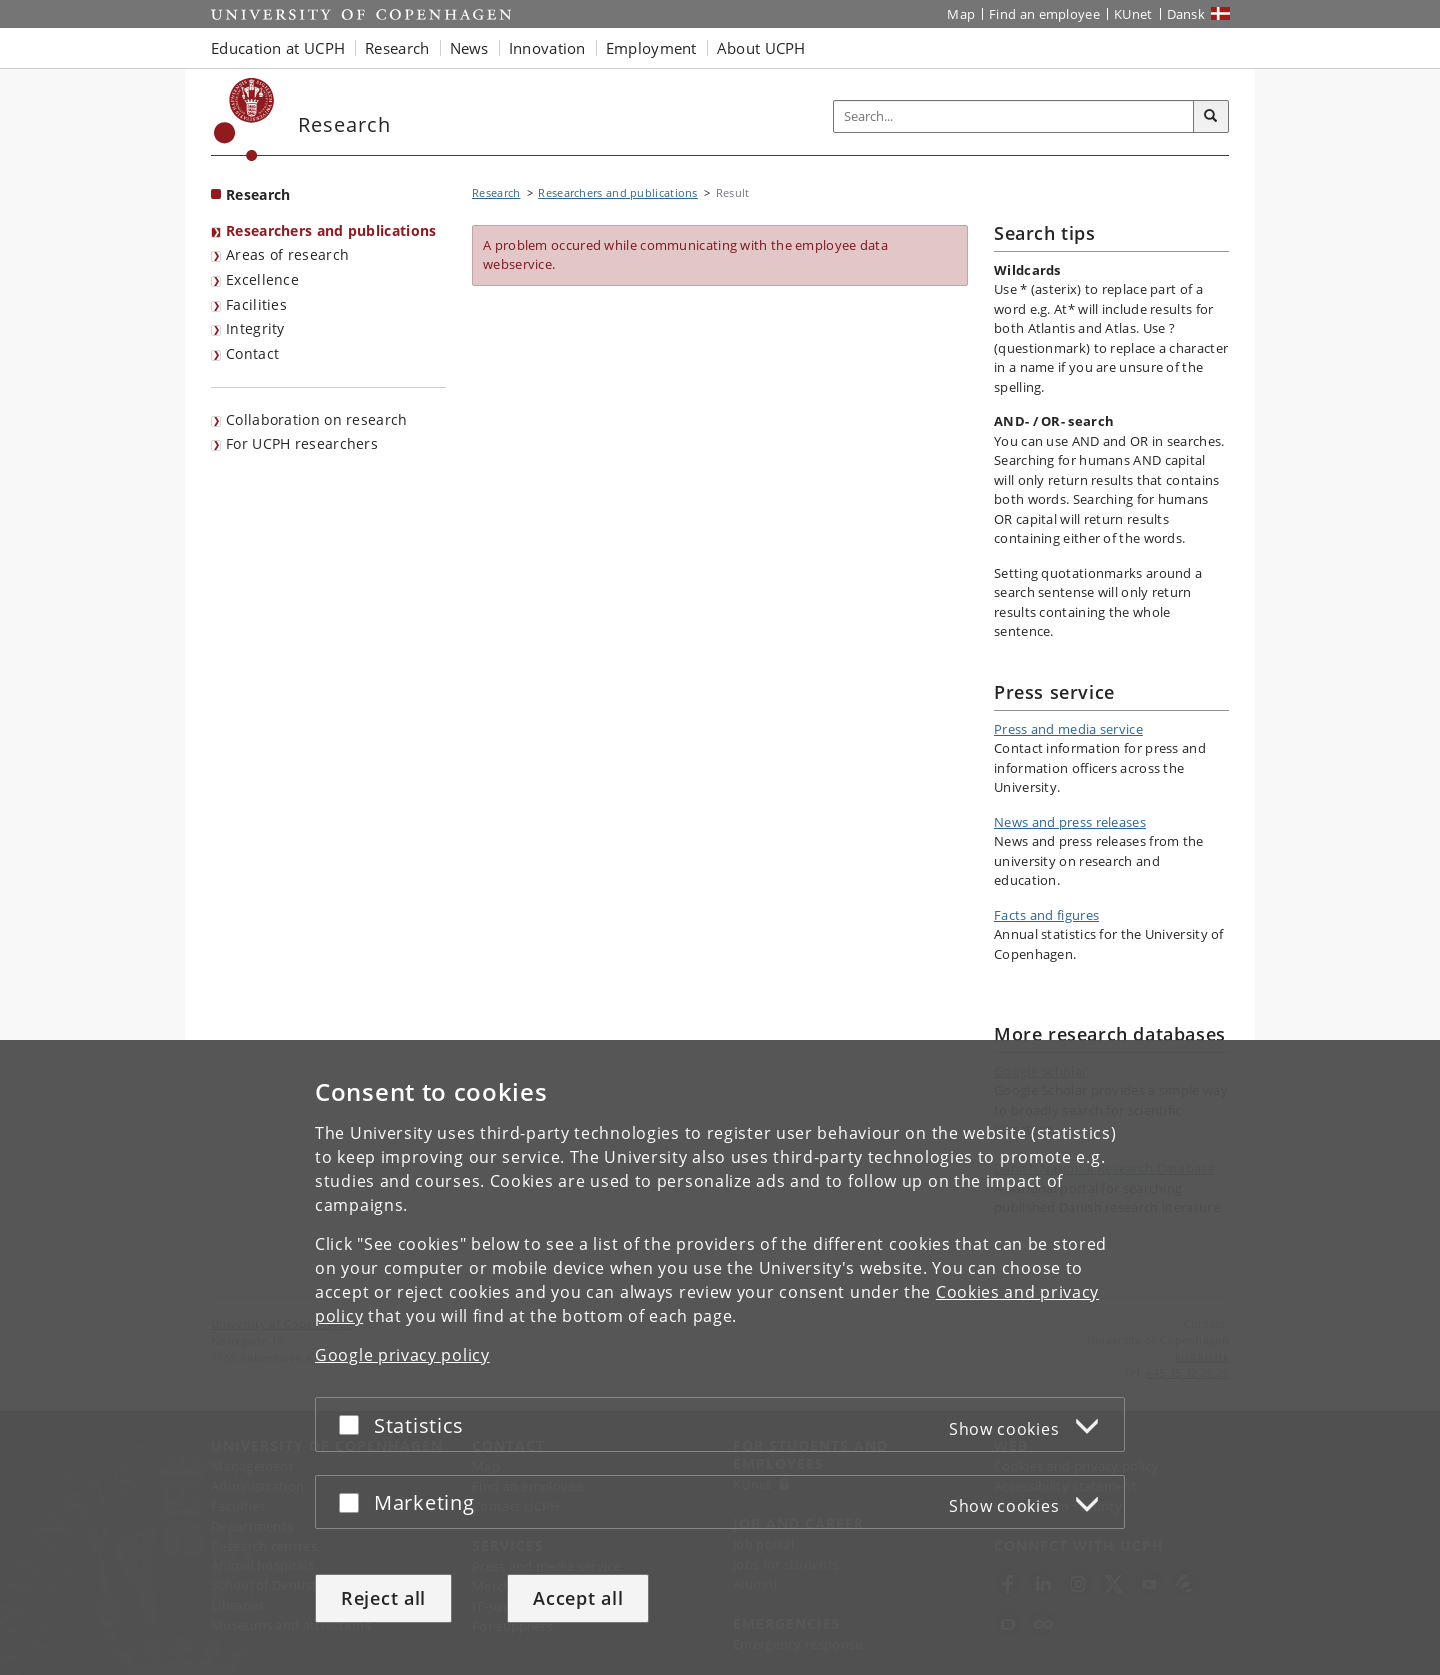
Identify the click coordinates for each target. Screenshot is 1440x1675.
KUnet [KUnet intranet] (1133, 14)
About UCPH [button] (761, 48)
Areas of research (287, 254)
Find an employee (1044, 14)
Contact (252, 353)
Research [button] (397, 48)
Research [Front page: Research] (258, 194)
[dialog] (720, 1357)
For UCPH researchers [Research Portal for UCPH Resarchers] (302, 443)
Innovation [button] (547, 48)
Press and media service (1068, 729)
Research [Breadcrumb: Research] (496, 192)
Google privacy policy (402, 1355)
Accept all (578, 1598)
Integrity (255, 328)
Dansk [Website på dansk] (1186, 14)
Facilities (256, 304)
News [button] (469, 48)
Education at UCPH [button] (278, 48)
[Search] (1211, 117)
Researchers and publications (331, 230)
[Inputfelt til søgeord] (1014, 116)
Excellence (262, 279)
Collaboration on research (317, 419)
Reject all (383, 1598)
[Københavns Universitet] (244, 119)
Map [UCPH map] (961, 14)
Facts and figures (1046, 915)
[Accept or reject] (354, 1424)
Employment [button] (651, 48)
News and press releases (1070, 822)
